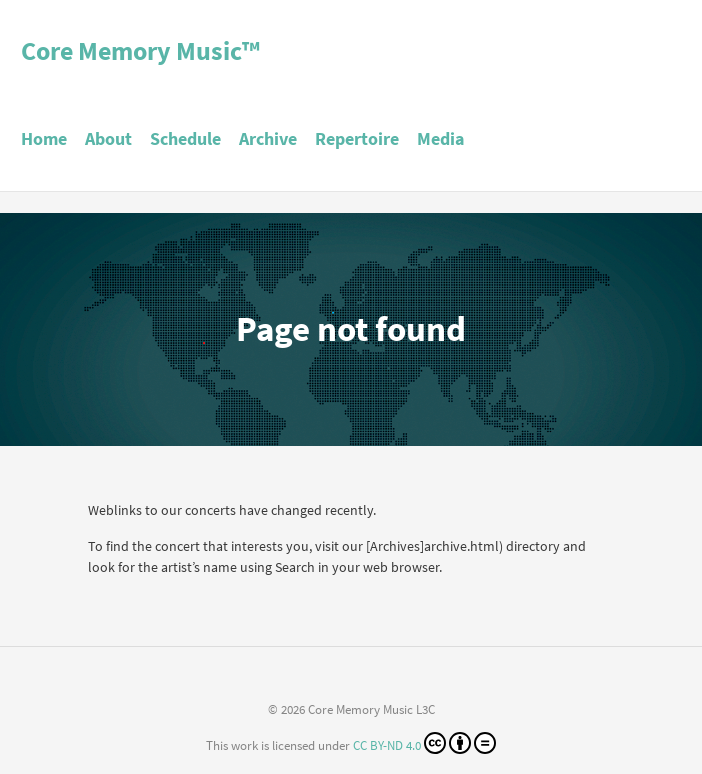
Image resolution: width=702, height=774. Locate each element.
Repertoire (357, 138)
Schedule (185, 138)
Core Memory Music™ (140, 50)
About (108, 138)
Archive (268, 138)
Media (440, 138)
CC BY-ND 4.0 (424, 743)
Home (44, 138)
